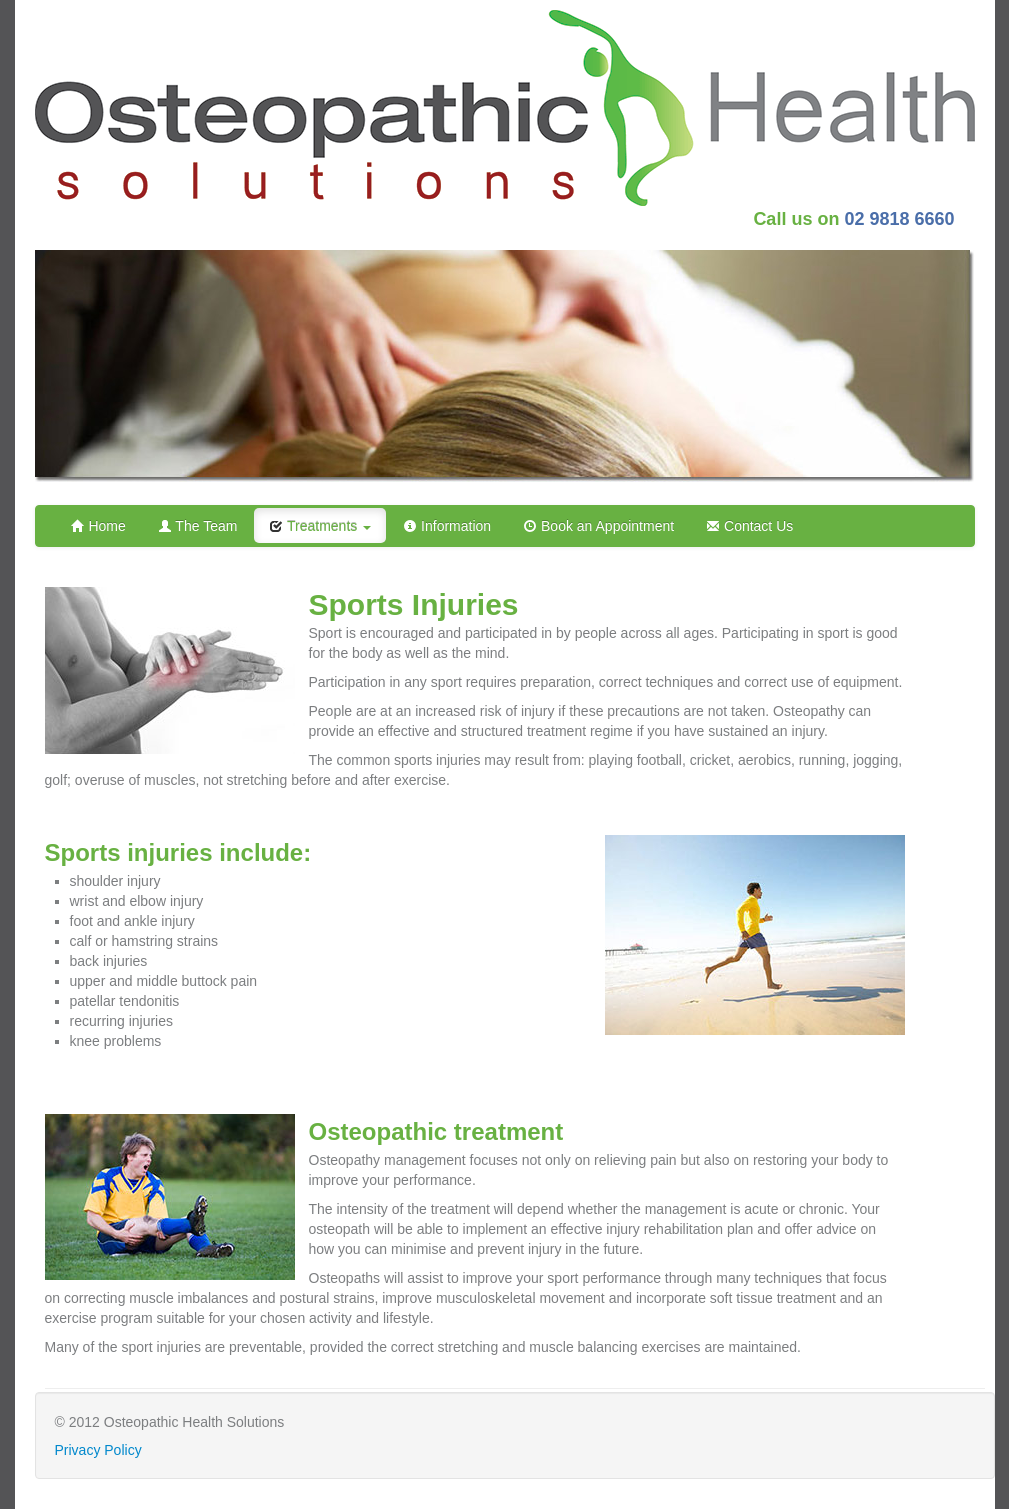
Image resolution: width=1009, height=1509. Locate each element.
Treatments (320, 526)
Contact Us (749, 526)
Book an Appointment (598, 526)
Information (447, 526)
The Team (198, 526)
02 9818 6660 (899, 219)
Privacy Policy (98, 1450)
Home (98, 526)
